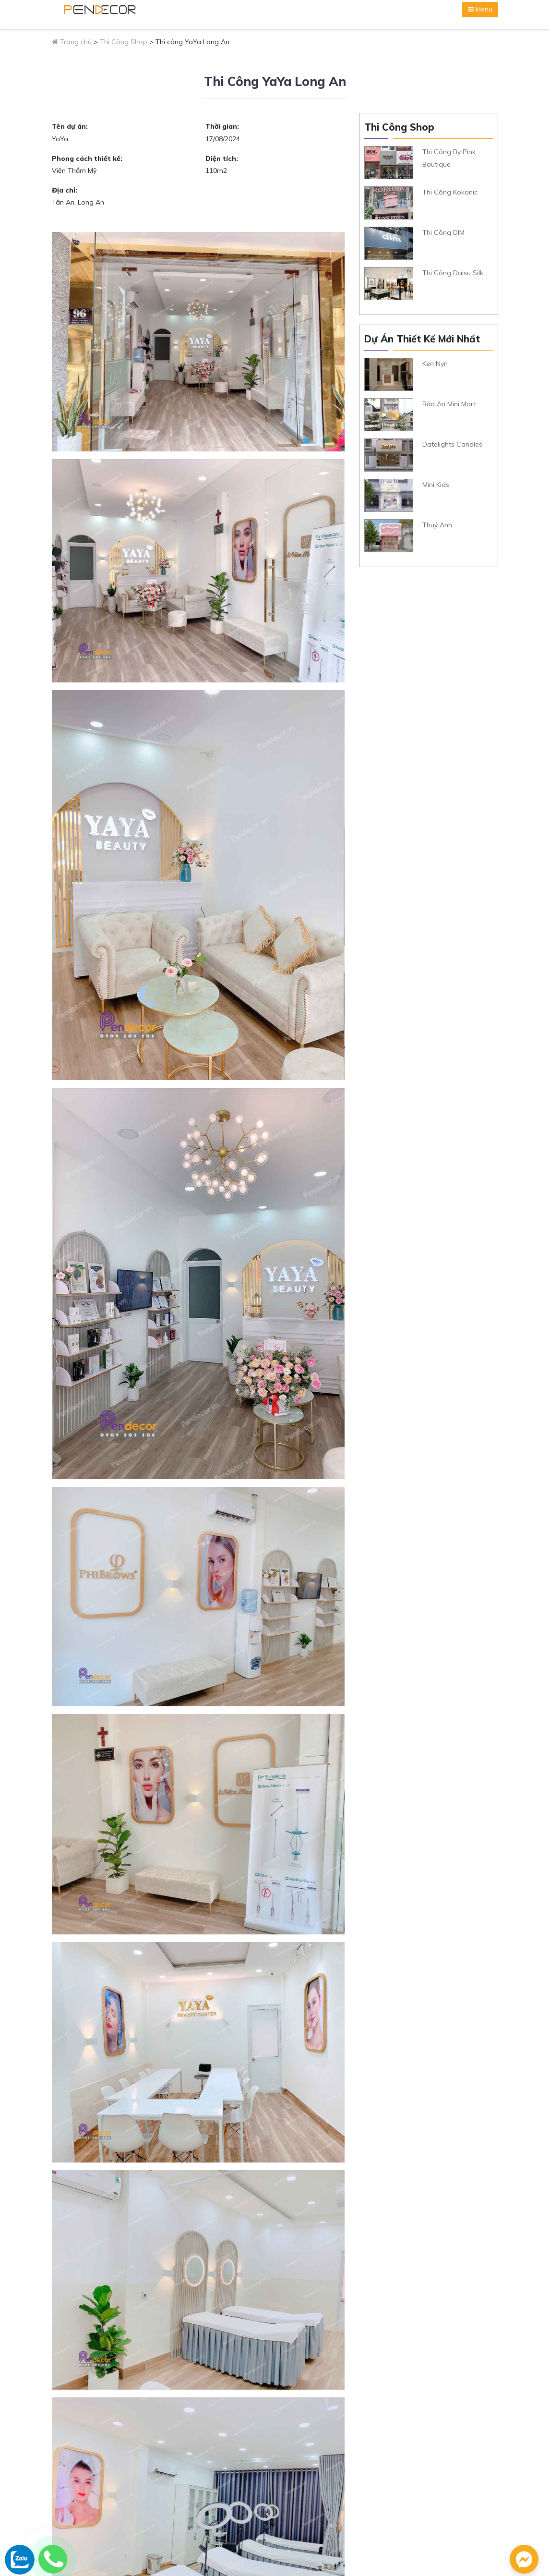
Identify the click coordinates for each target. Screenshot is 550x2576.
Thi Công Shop (123, 41)
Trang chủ (72, 41)
